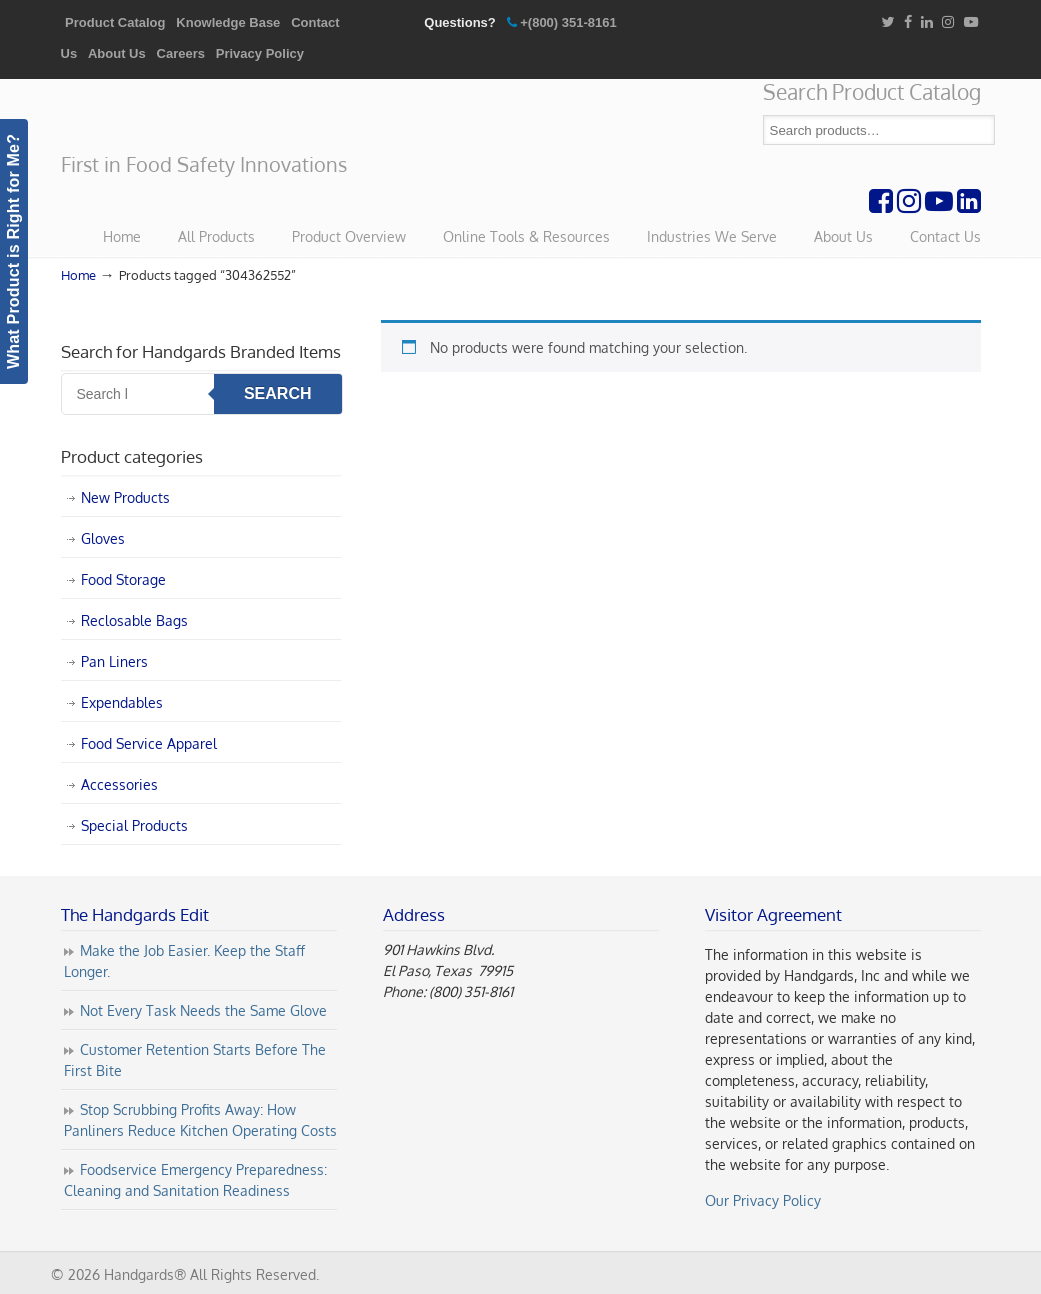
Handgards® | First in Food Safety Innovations (211, 116)
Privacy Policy (260, 53)
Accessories (119, 784)
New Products (125, 497)
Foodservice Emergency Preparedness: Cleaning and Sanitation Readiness (195, 1180)
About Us (117, 53)
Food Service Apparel (149, 743)
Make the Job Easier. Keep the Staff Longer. (184, 961)
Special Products (134, 825)
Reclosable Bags (134, 620)
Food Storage (123, 579)
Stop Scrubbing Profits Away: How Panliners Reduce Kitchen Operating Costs (200, 1120)
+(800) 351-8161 (568, 22)
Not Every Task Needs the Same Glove (203, 1010)
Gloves (103, 538)
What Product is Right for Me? (13, 251)
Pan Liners (114, 661)
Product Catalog (115, 22)
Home (78, 275)
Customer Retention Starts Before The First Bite (195, 1060)
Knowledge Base (228, 22)
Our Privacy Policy (763, 1200)
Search (980, 130)
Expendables (122, 702)
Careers (181, 53)
